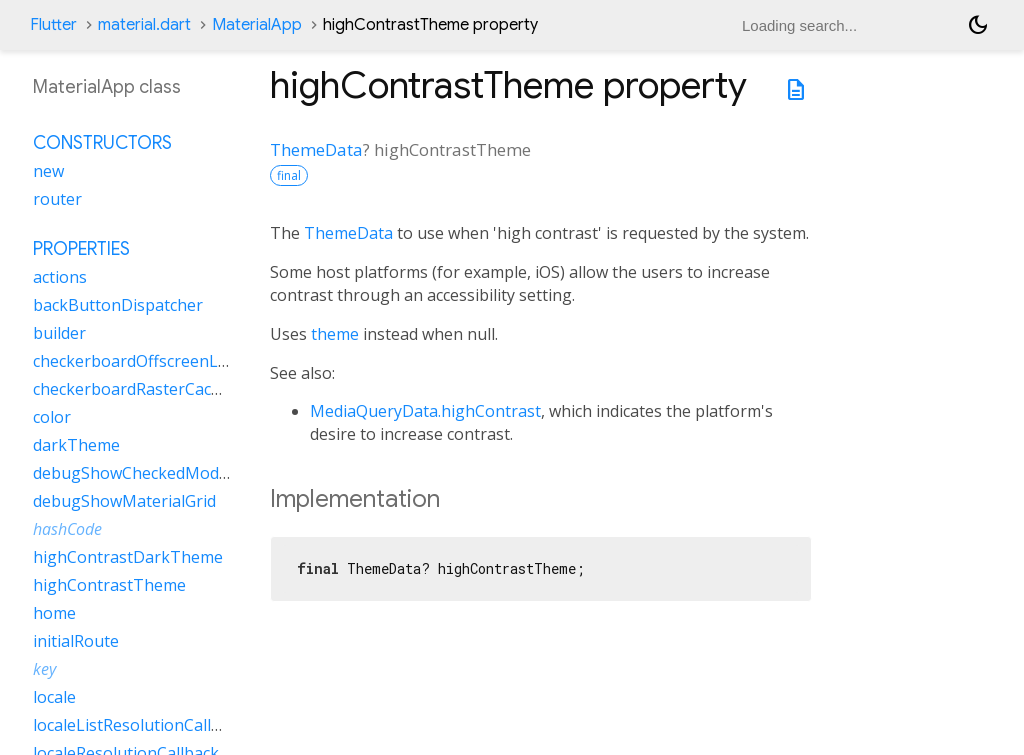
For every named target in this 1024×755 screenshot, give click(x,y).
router (57, 199)
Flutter (53, 25)
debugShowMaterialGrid (124, 501)
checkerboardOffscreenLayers (146, 361)
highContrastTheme (109, 585)
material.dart (144, 25)
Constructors (102, 143)
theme (335, 334)
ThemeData (316, 149)
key (44, 669)
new (48, 171)
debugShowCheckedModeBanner (158, 473)
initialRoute (76, 641)
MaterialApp (257, 25)
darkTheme (76, 445)
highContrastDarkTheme (128, 557)
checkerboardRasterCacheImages (159, 389)
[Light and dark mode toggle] (978, 25)
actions (60, 277)
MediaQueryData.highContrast (425, 411)
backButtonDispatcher (118, 305)
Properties (81, 249)
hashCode (67, 529)
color (52, 417)
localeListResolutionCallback (139, 725)
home (54, 613)
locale (54, 697)
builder (59, 333)
